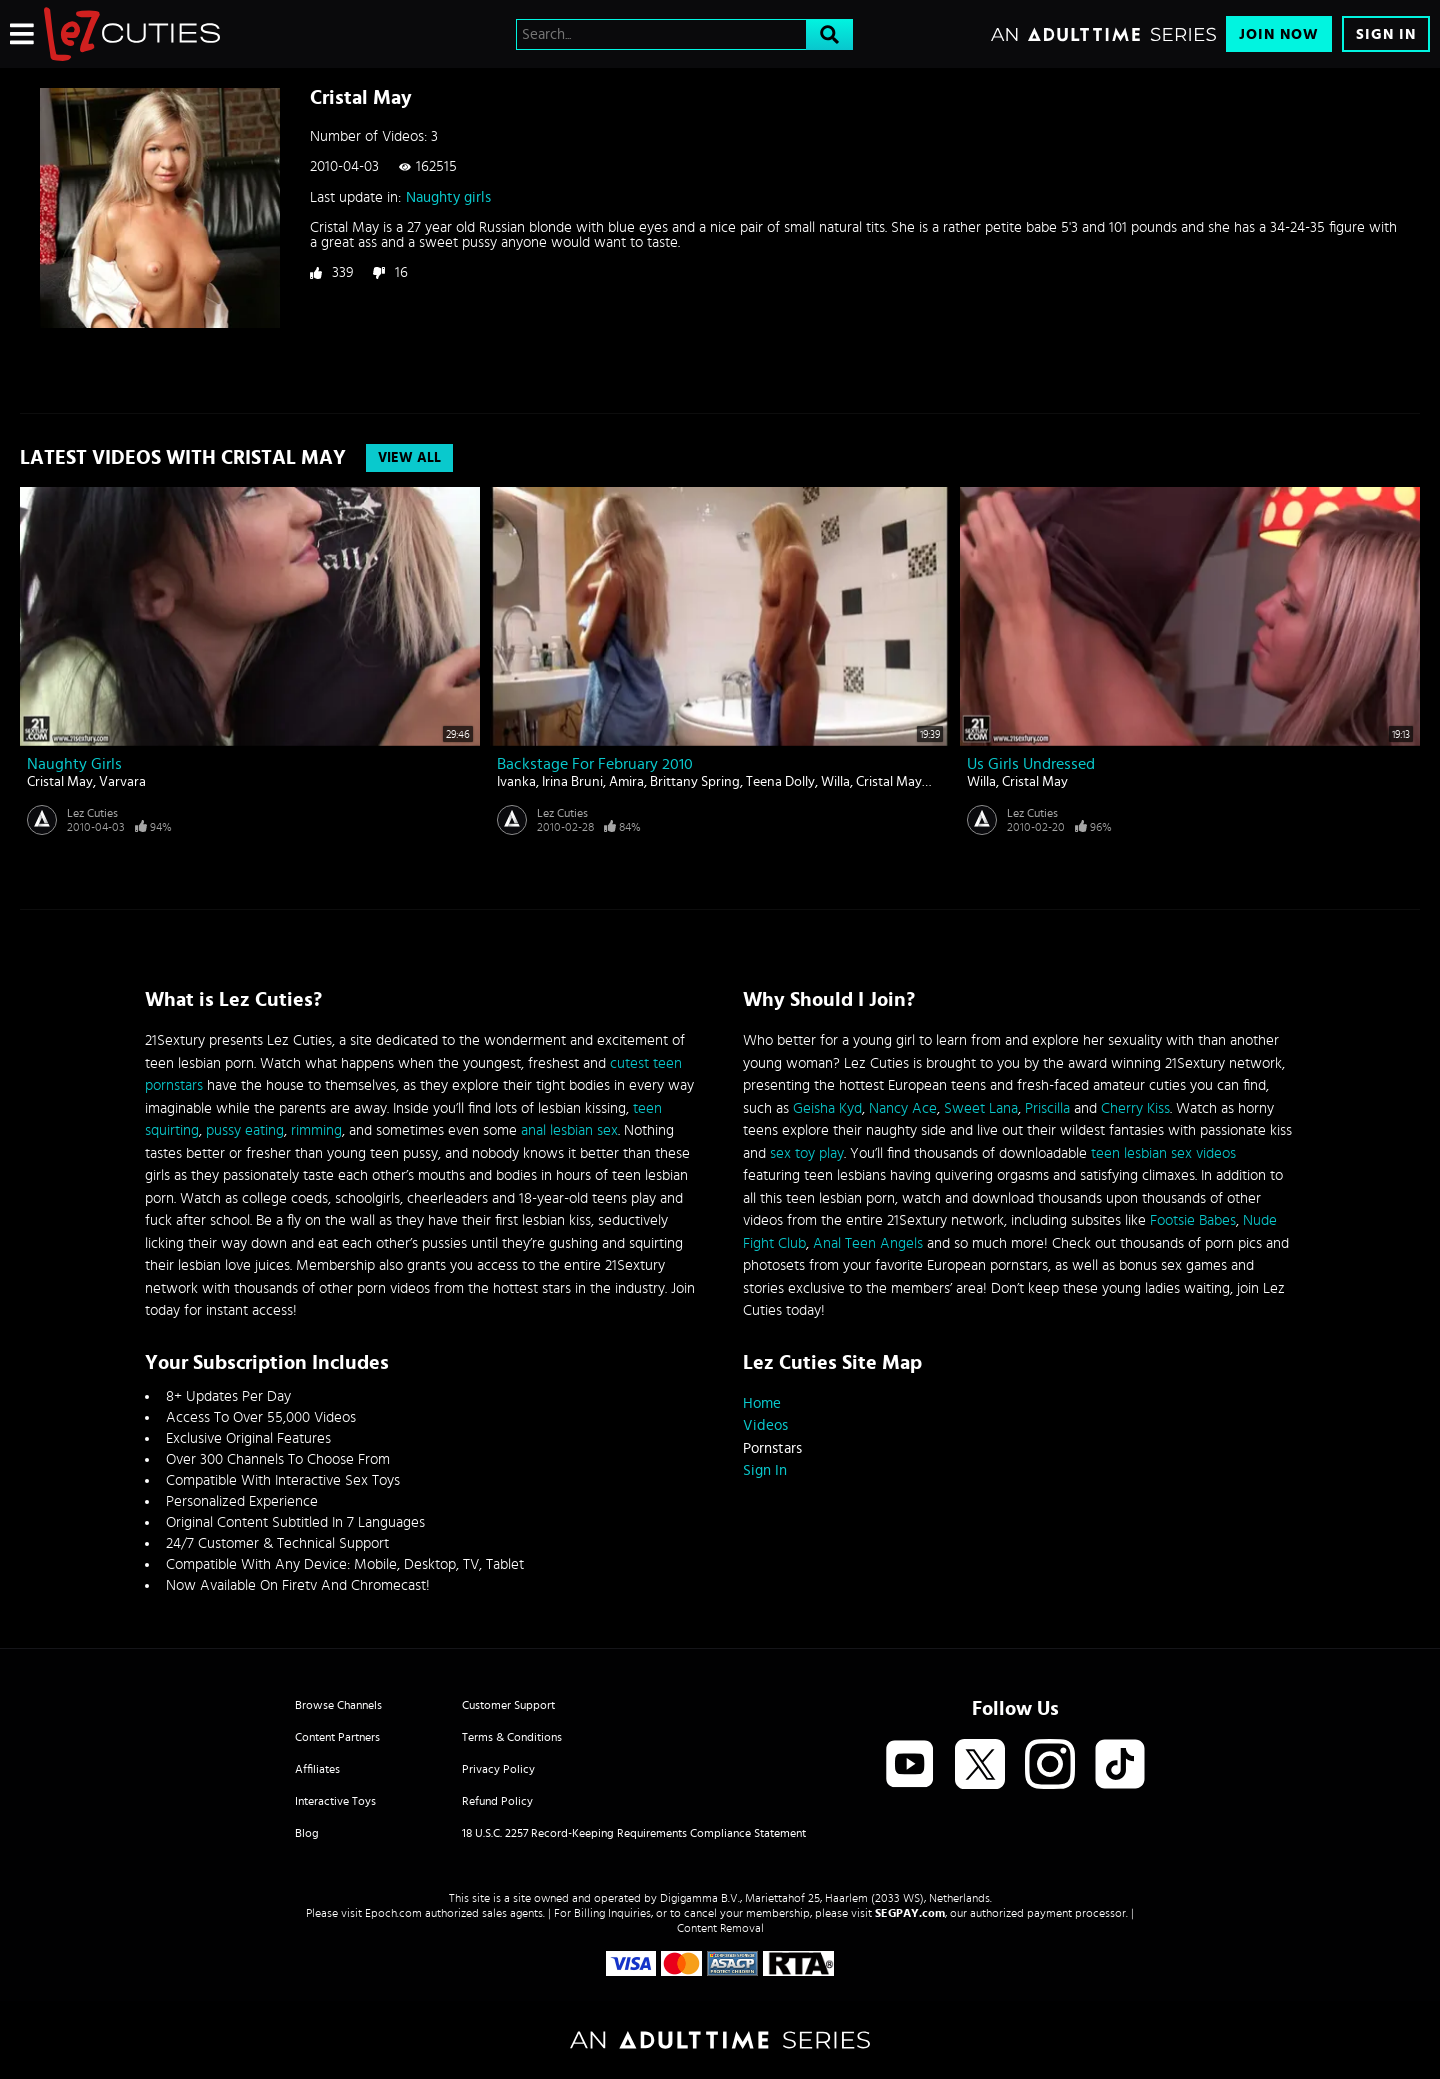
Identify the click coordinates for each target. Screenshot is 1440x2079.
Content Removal (720, 1928)
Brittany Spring (695, 782)
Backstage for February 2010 (595, 764)
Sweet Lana (981, 1108)
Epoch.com (393, 1913)
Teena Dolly (780, 782)
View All (409, 458)
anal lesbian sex (569, 1130)
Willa (835, 782)
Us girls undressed (1031, 764)
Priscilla (1047, 1108)
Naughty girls (448, 197)
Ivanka (516, 782)
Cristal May (60, 782)
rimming (316, 1130)
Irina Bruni (572, 782)
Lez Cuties (92, 813)
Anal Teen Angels (868, 1243)
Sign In (1386, 34)
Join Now (1279, 34)
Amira (626, 782)
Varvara (122, 782)
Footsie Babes (1193, 1220)
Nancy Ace (903, 1108)
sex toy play (807, 1153)
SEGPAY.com (910, 1913)
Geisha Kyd (827, 1108)
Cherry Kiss (1135, 1108)
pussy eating (245, 1130)
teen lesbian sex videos (1163, 1153)
